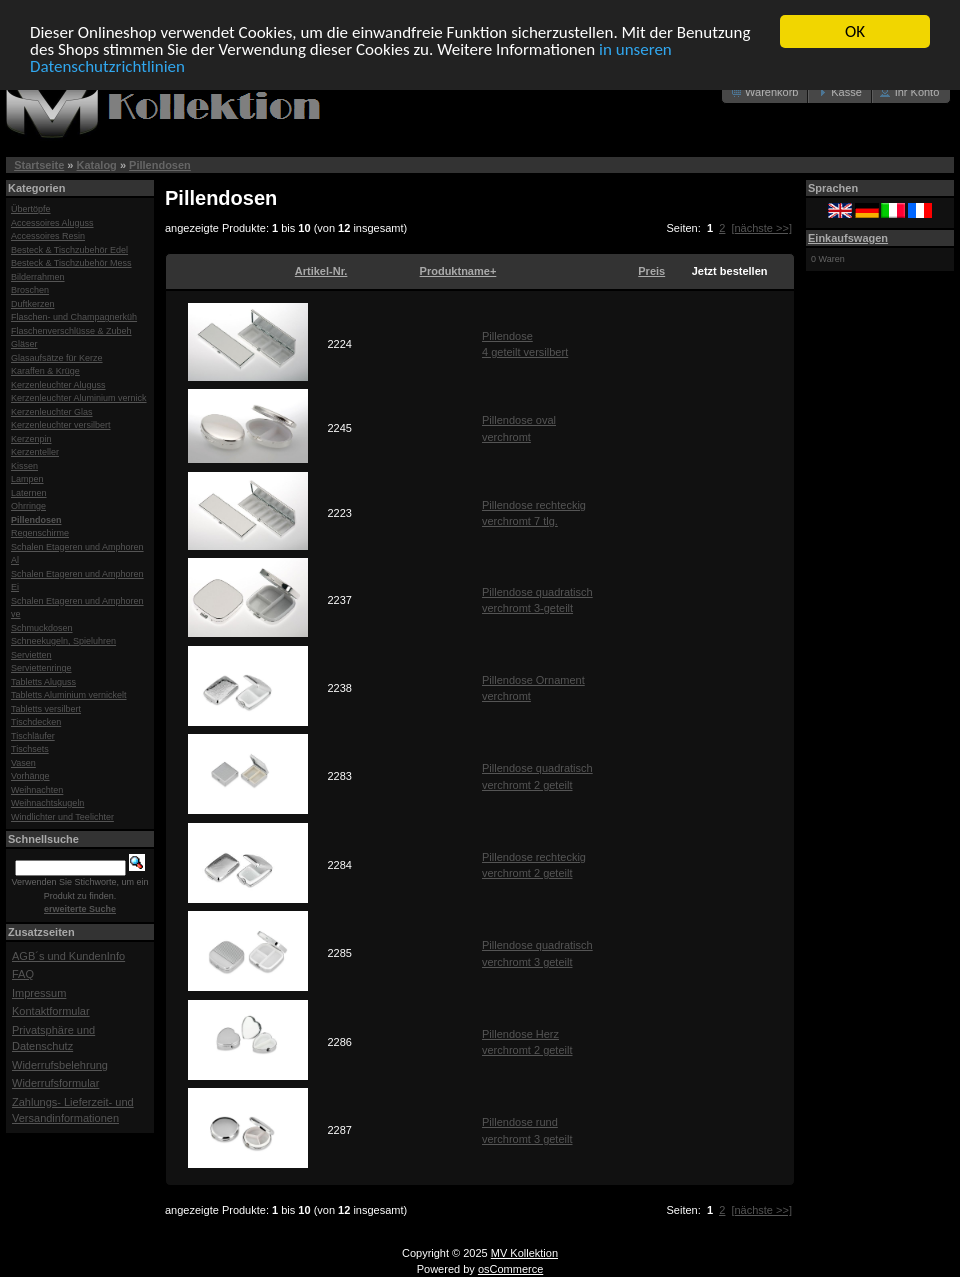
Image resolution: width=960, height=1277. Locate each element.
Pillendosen (160, 165)
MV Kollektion (524, 1253)
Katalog (97, 165)
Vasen (23, 762)
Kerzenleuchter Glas (52, 411)
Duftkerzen (33, 303)
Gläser (24, 344)
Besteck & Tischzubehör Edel (69, 249)
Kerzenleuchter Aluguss (58, 384)
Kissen (24, 465)
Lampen (27, 479)
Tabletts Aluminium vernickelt (69, 695)
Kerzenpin (31, 438)
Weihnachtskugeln (47, 803)
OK (855, 31)
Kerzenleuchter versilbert (61, 425)
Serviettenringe (41, 668)
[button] (765, 92)
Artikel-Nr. (321, 271)
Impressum (39, 992)
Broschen (30, 290)
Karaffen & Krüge (45, 371)
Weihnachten (37, 789)
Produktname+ (458, 271)
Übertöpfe (31, 209)
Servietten (31, 654)
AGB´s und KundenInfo (68, 955)
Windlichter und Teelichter (62, 816)
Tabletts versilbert (46, 708)
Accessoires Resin (48, 236)
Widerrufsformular (55, 1083)
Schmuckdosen (42, 627)
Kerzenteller (35, 452)
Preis (651, 271)
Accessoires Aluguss (52, 222)
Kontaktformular (51, 1011)
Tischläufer (33, 735)
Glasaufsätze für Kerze (57, 357)
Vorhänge (30, 776)
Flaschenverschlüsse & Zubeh (71, 330)
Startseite (39, 165)
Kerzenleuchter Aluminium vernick (79, 398)
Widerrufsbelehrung (60, 1064)
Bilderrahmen (38, 276)
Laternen (29, 492)
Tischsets (30, 749)
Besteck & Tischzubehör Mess (71, 263)
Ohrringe (28, 506)
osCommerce (510, 1269)
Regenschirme (40, 533)
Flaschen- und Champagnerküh (74, 317)
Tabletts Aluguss (43, 681)
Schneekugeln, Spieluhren (63, 641)
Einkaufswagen (848, 237)
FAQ (23, 974)
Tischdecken (36, 722)
